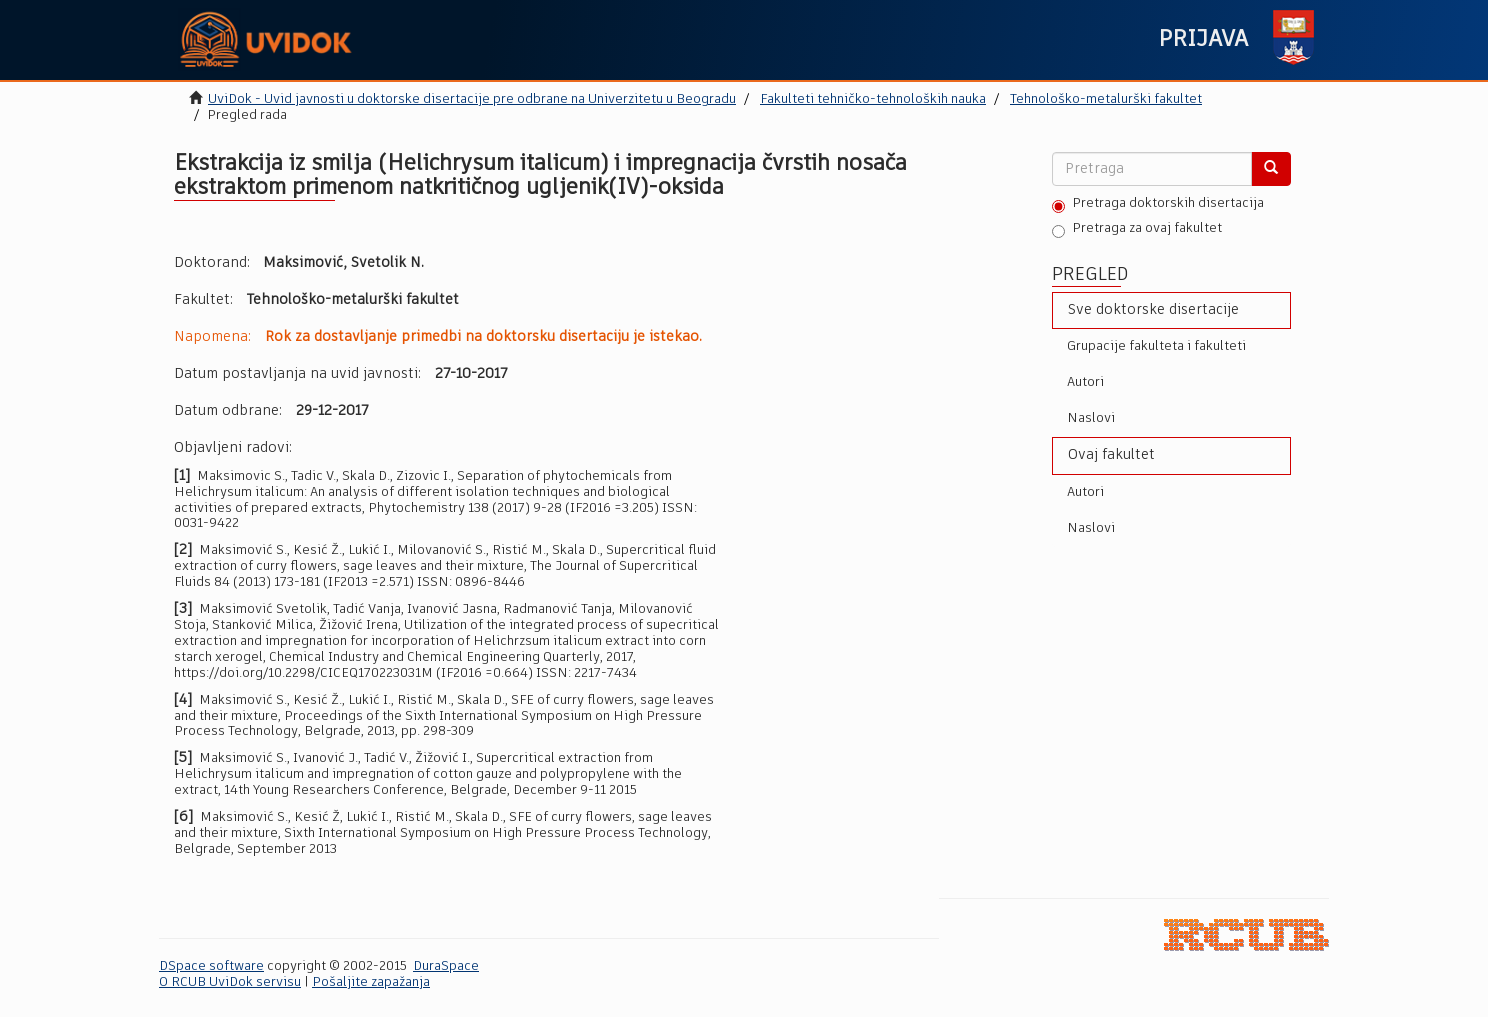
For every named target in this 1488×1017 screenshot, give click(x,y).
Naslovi (1091, 418)
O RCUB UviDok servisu (230, 982)
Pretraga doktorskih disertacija (1158, 205)
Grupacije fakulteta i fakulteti (1156, 346)
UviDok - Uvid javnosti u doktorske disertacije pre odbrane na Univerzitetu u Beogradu (472, 99)
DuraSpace (446, 966)
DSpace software (211, 966)
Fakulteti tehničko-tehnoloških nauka (873, 99)
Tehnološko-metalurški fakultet (1106, 99)
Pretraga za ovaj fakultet (1137, 230)
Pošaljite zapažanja (371, 982)
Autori (1085, 382)
